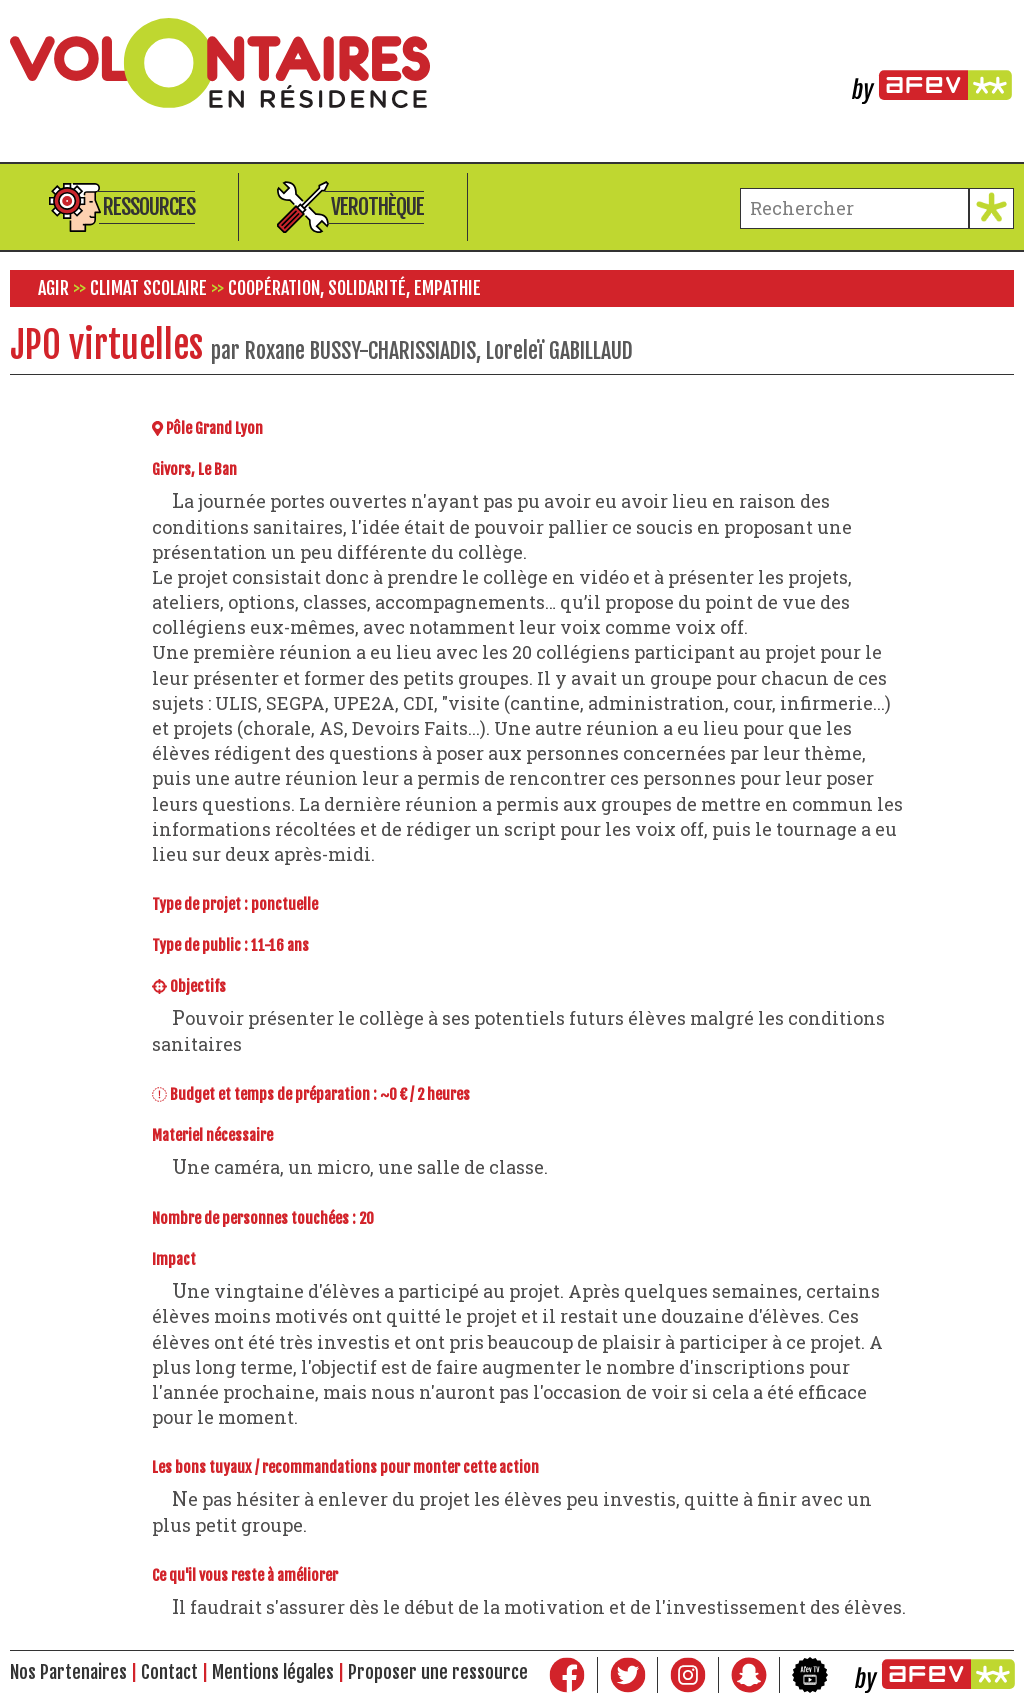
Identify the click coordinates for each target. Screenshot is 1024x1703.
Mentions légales (273, 1672)
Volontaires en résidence (512, 63)
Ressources (149, 206)
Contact (169, 1672)
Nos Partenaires (68, 1672)
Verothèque (377, 206)
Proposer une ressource (438, 1672)
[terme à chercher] (854, 208)
